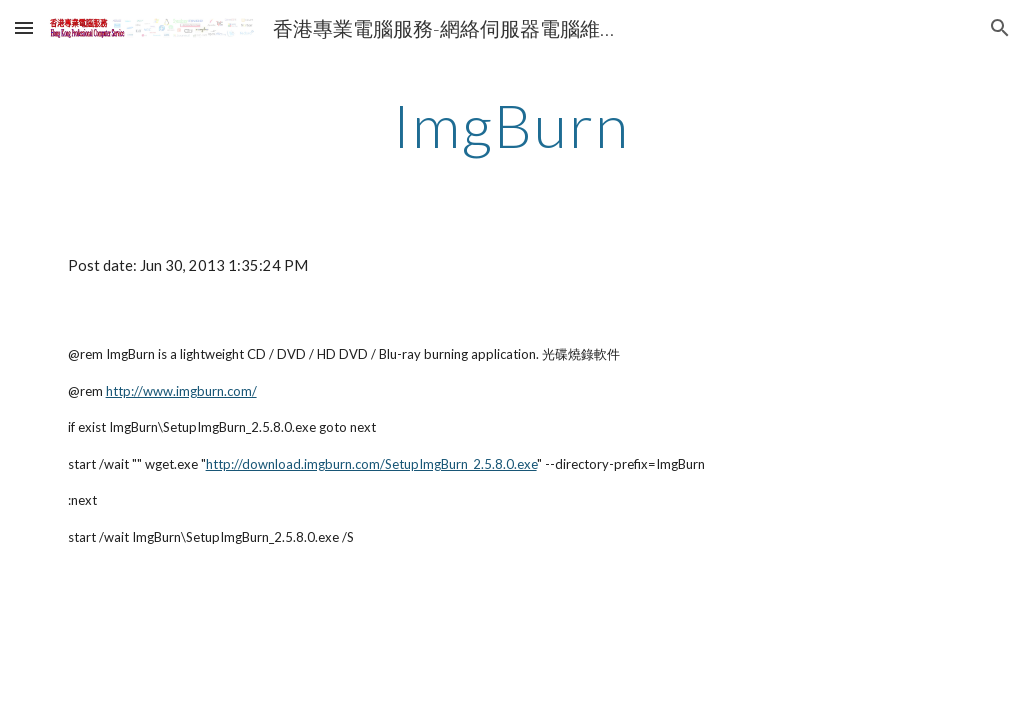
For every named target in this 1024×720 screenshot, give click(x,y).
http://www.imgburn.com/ (181, 391)
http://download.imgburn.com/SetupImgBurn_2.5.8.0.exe (371, 464)
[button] (24, 27)
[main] (511, 125)
